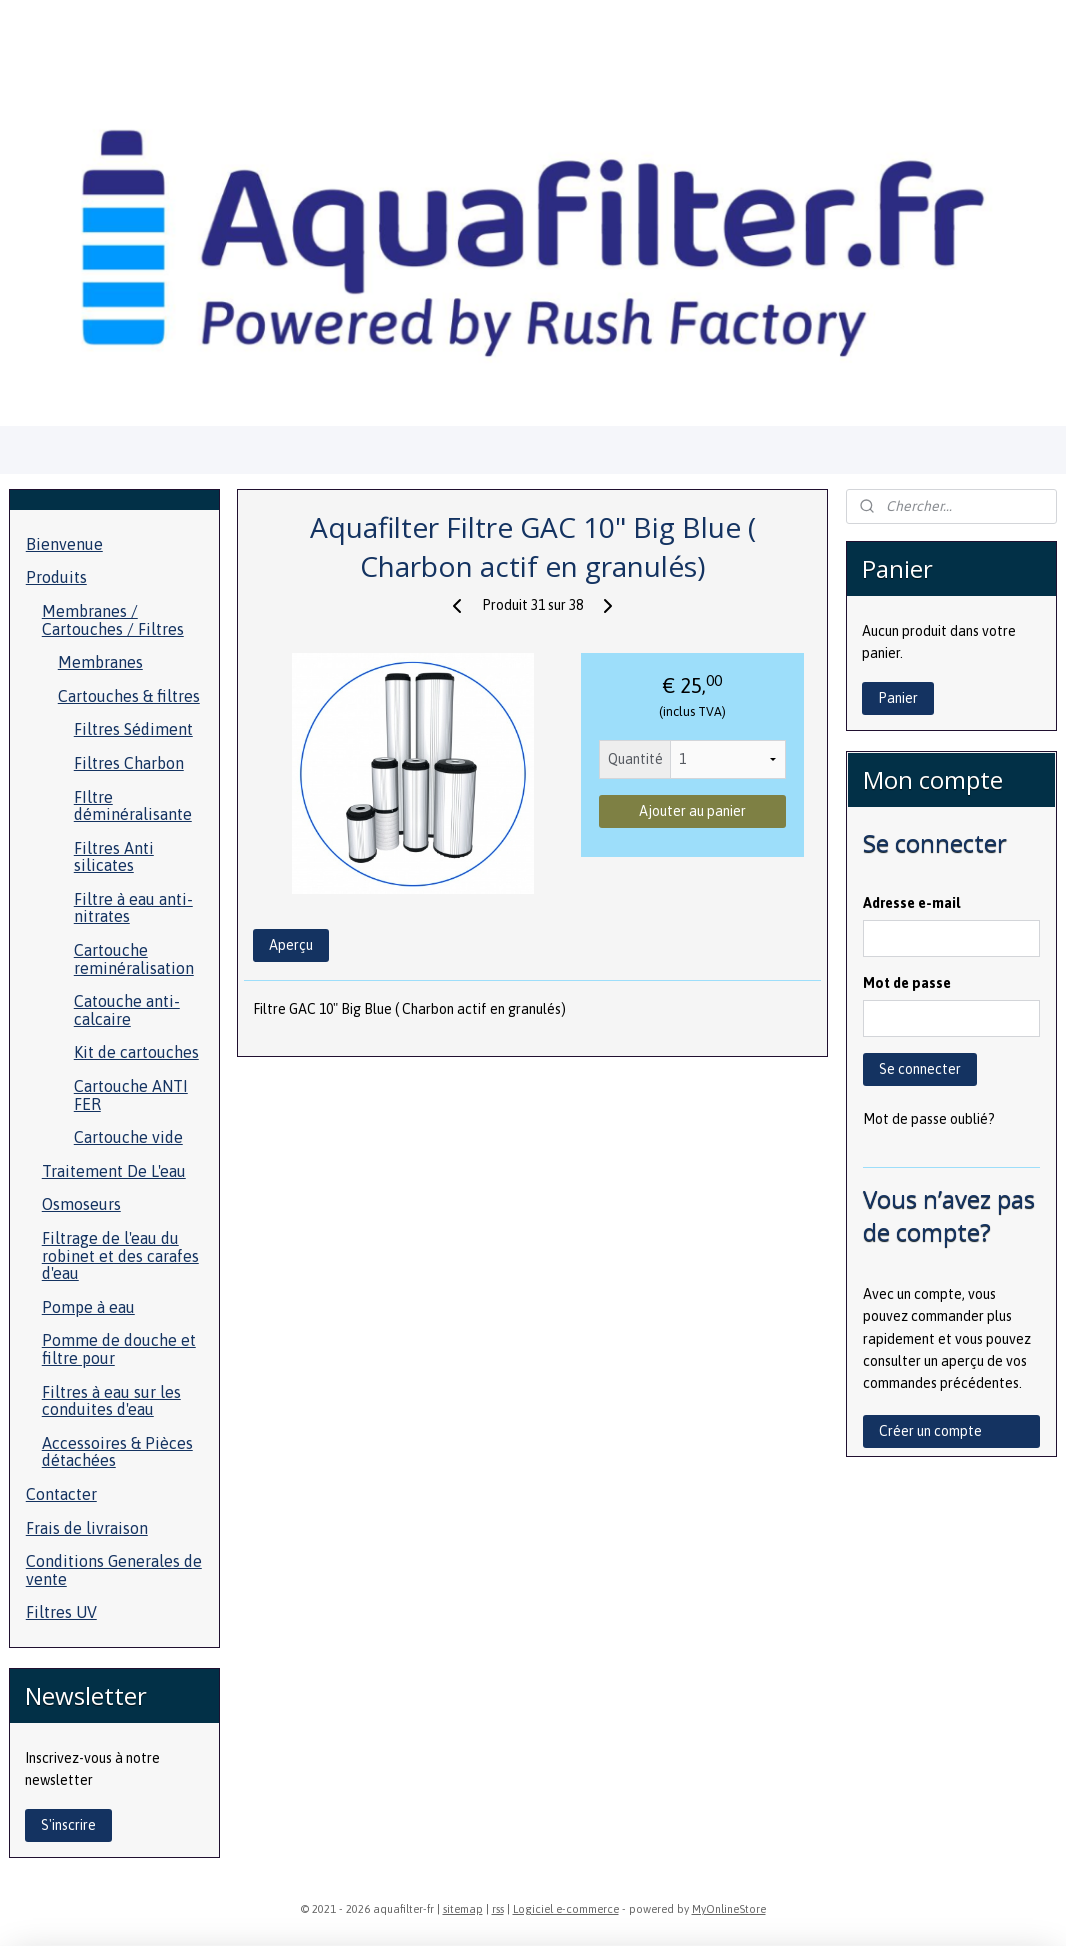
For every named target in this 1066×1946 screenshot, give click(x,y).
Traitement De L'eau (114, 1171)
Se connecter (920, 1069)
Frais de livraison (87, 1528)
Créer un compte (930, 1431)
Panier (898, 698)
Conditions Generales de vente (114, 1570)
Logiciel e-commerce (566, 1909)
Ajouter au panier (692, 811)
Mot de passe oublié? (929, 1119)
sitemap (463, 1909)
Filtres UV (61, 1612)
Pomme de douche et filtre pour (119, 1349)
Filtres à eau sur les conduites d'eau (111, 1401)
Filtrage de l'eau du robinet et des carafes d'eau (120, 1255)
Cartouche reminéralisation (134, 959)
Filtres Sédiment (133, 729)
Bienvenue (64, 544)
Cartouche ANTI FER (131, 1095)
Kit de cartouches (136, 1052)
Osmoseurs (81, 1204)
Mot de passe (907, 983)
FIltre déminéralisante (133, 806)
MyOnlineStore (729, 1909)
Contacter (61, 1494)
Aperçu (291, 946)
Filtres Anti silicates (114, 857)
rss (498, 1909)
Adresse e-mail (911, 903)
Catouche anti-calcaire (127, 1010)
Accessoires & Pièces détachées (117, 1452)
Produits (56, 577)
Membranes (100, 662)
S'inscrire (68, 1825)
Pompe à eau (88, 1307)
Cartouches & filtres (129, 696)
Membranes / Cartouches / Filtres (113, 620)
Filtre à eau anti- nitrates (133, 908)
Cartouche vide (128, 1137)
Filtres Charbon (129, 763)
